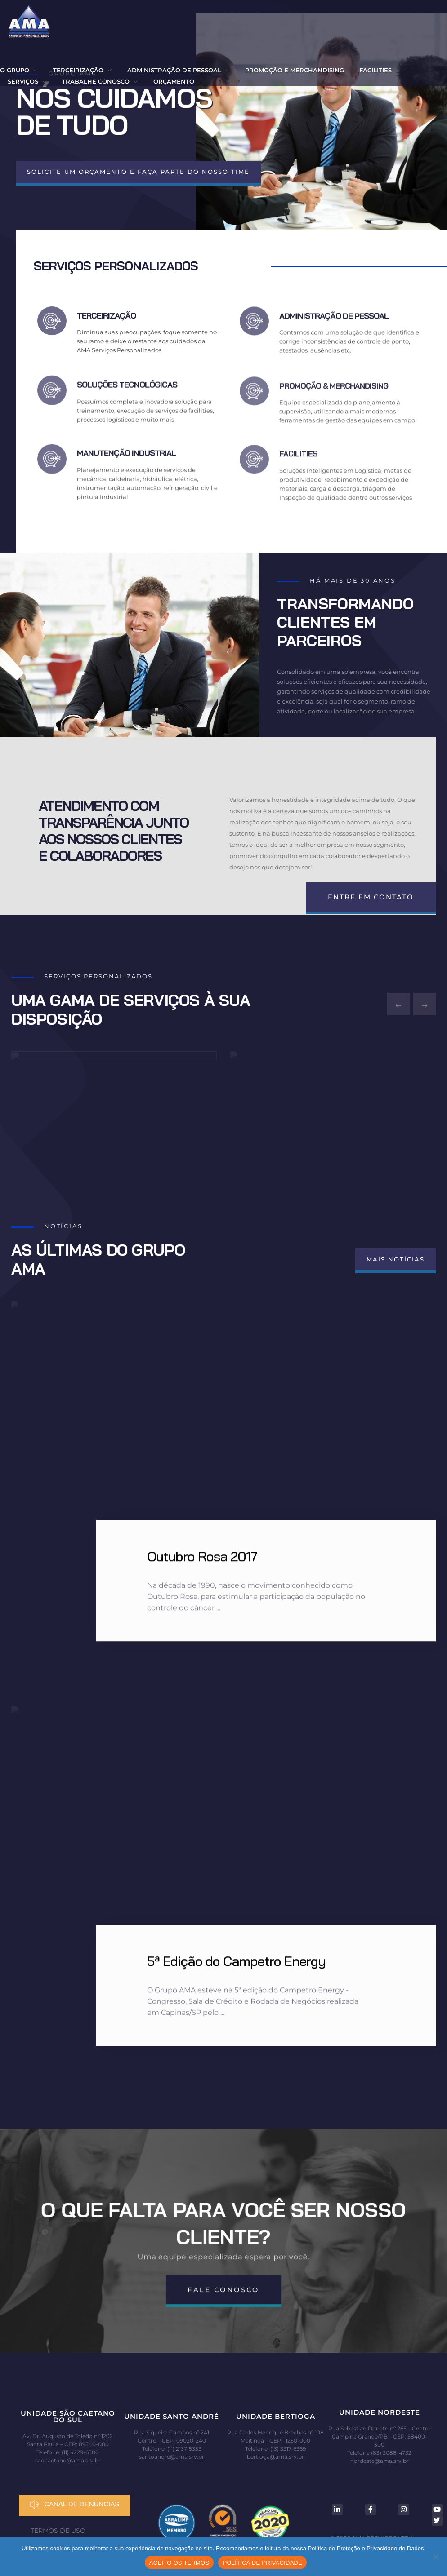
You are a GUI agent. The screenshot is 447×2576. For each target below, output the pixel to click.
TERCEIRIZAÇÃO (106, 324)
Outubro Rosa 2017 (202, 1560)
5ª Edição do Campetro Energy (236, 1965)
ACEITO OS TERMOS (179, 2562)
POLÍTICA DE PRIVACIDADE (262, 2562)
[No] (435, 2556)
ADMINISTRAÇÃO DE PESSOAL (334, 333)
